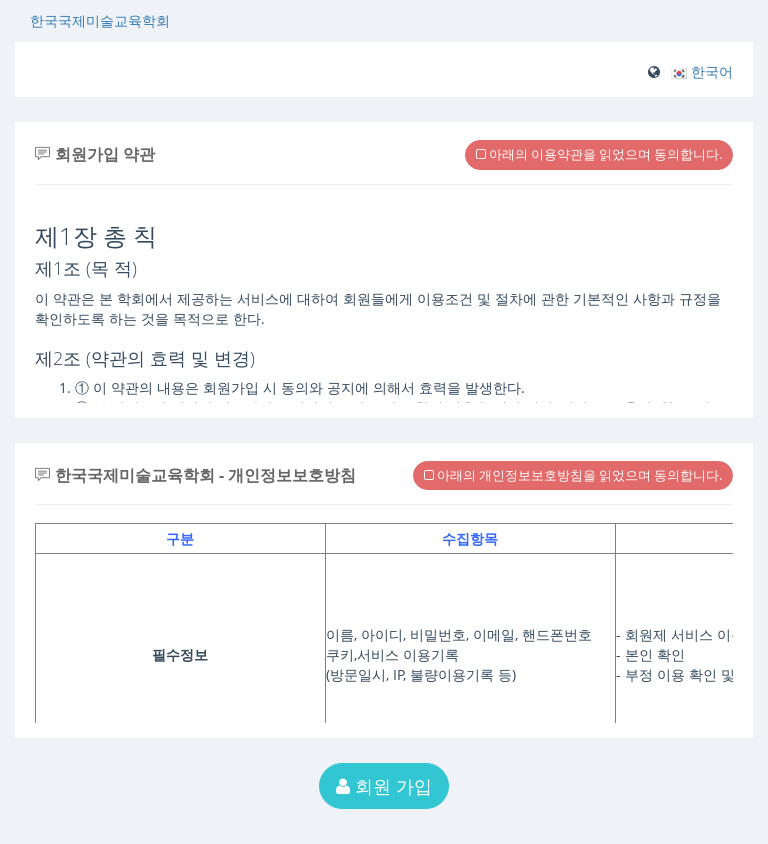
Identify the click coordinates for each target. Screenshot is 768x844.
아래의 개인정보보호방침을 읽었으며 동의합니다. (573, 475)
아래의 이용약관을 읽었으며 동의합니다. (599, 154)
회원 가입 (384, 786)
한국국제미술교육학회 (100, 20)
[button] (702, 71)
